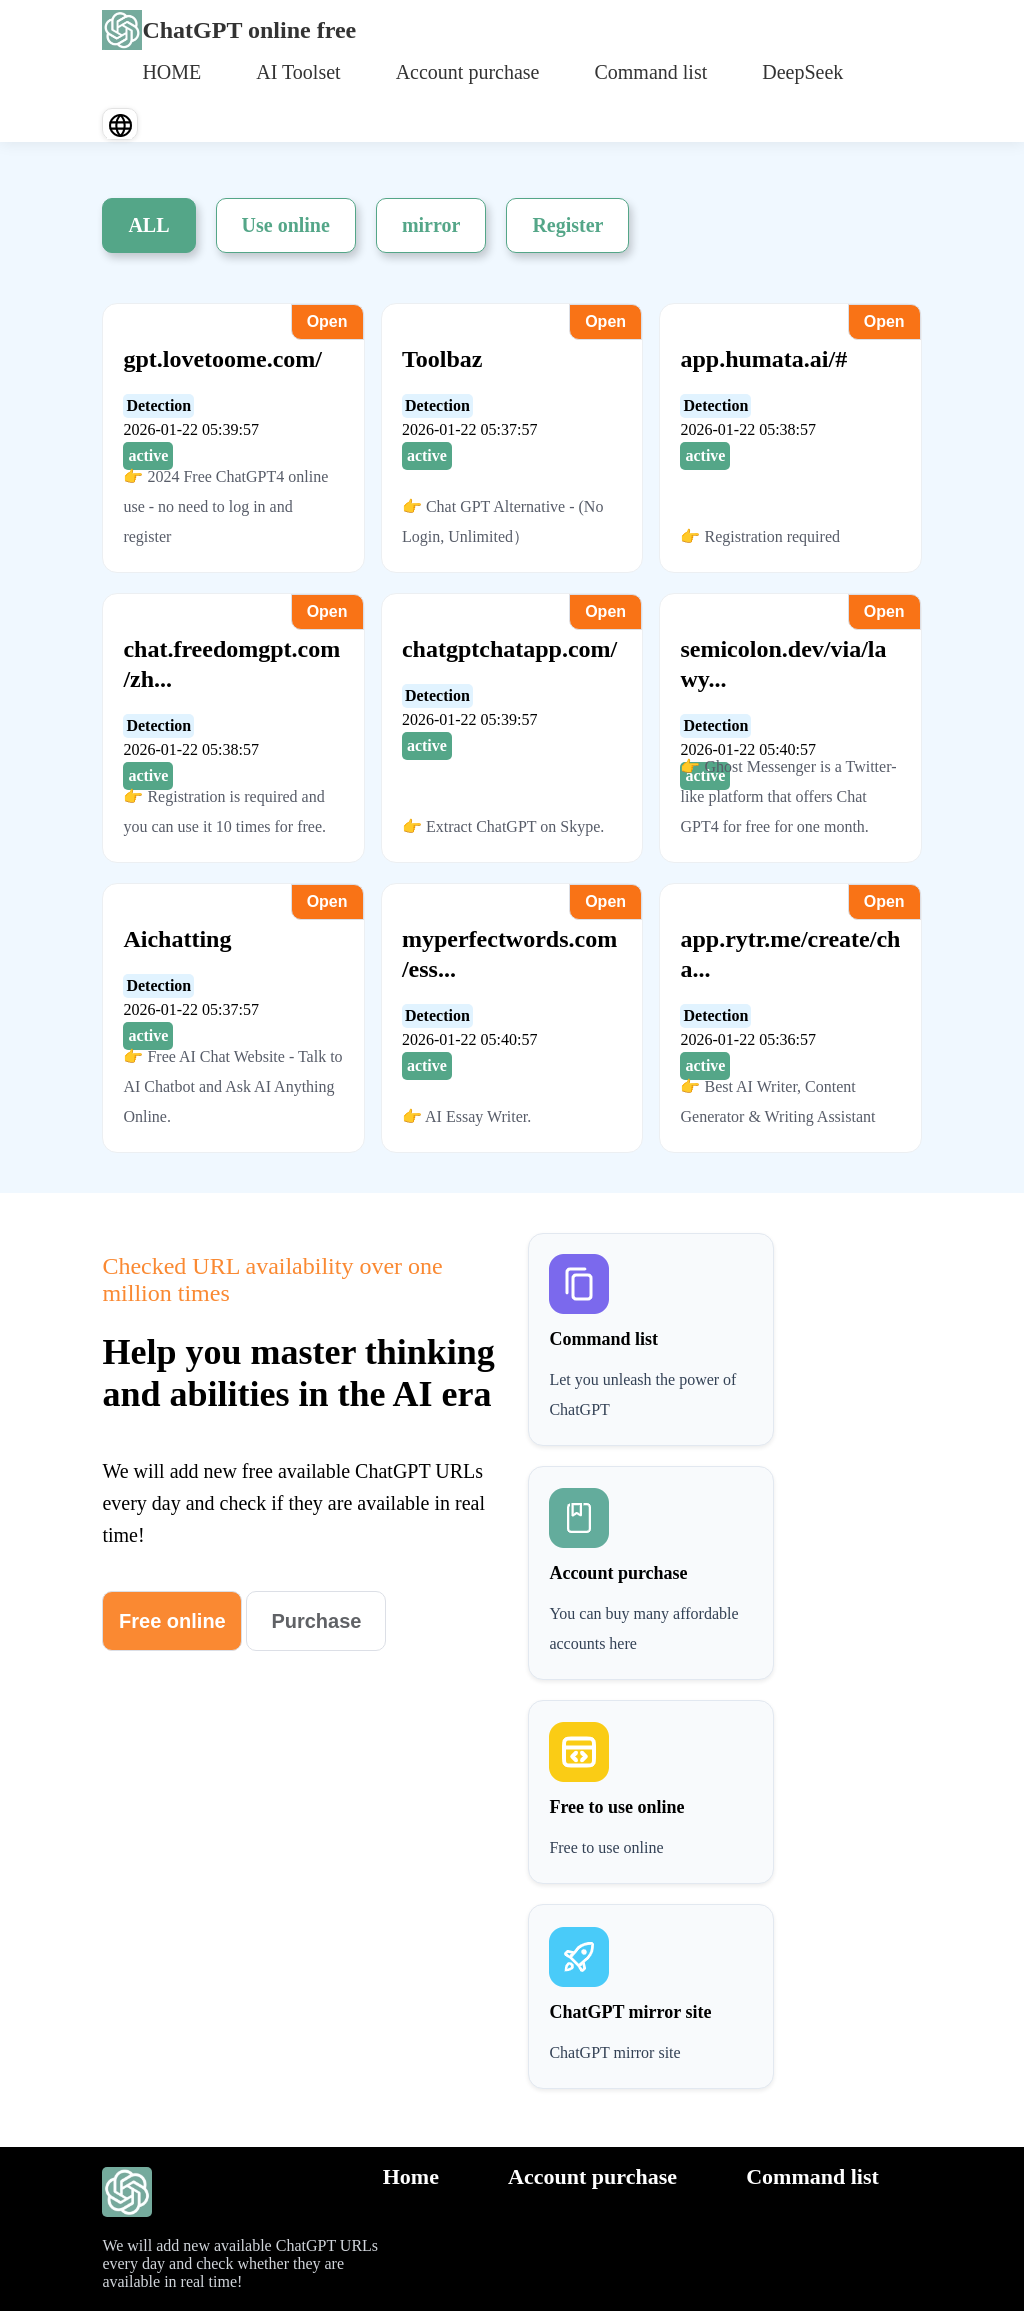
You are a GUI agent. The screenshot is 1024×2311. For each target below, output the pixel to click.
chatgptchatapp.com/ (509, 649)
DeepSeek (802, 72)
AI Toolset (298, 72)
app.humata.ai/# (763, 359)
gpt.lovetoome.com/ (222, 359)
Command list (650, 72)
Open (327, 321)
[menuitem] (171, 70)
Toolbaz (442, 359)
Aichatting (177, 939)
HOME (171, 72)
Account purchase (468, 72)
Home (411, 2176)
